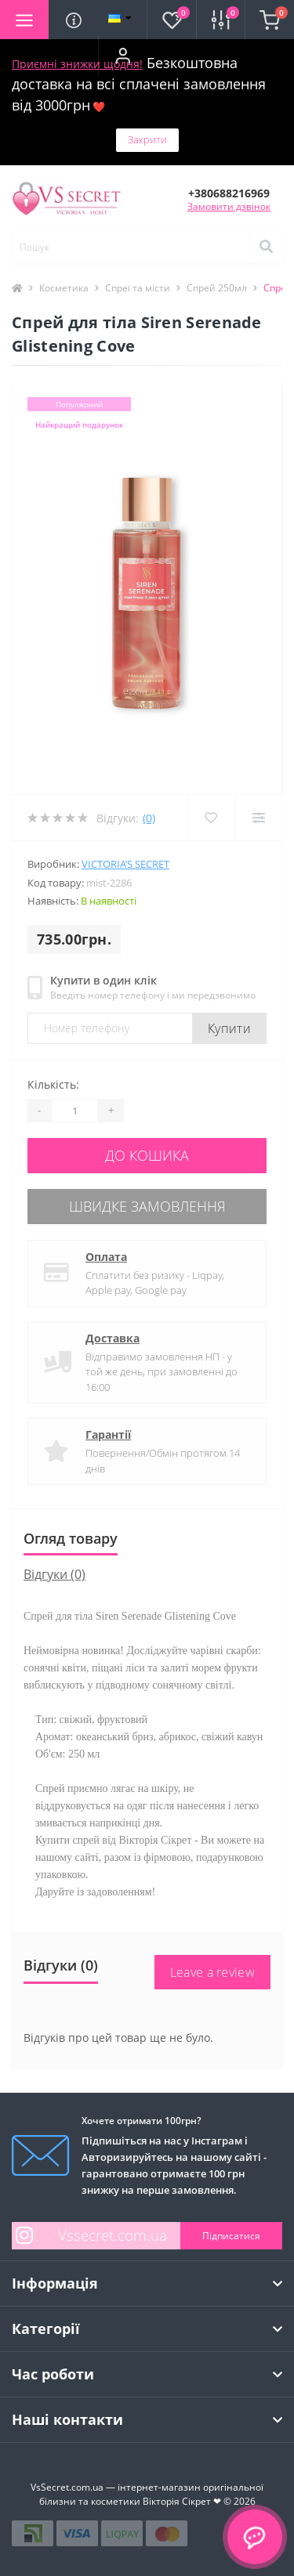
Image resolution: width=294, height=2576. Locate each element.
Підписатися (231, 2235)
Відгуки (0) (54, 1574)
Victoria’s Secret (125, 864)
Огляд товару (71, 1538)
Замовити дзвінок (228, 206)
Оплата (106, 1256)
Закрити (147, 139)
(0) (149, 818)
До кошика (147, 1155)
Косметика (64, 287)
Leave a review (212, 1972)
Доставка (112, 1338)
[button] (122, 55)
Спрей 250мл (217, 287)
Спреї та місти (137, 287)
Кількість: (53, 1084)
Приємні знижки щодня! (77, 63)
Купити (229, 1028)
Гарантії (108, 1434)
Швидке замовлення (147, 1206)
